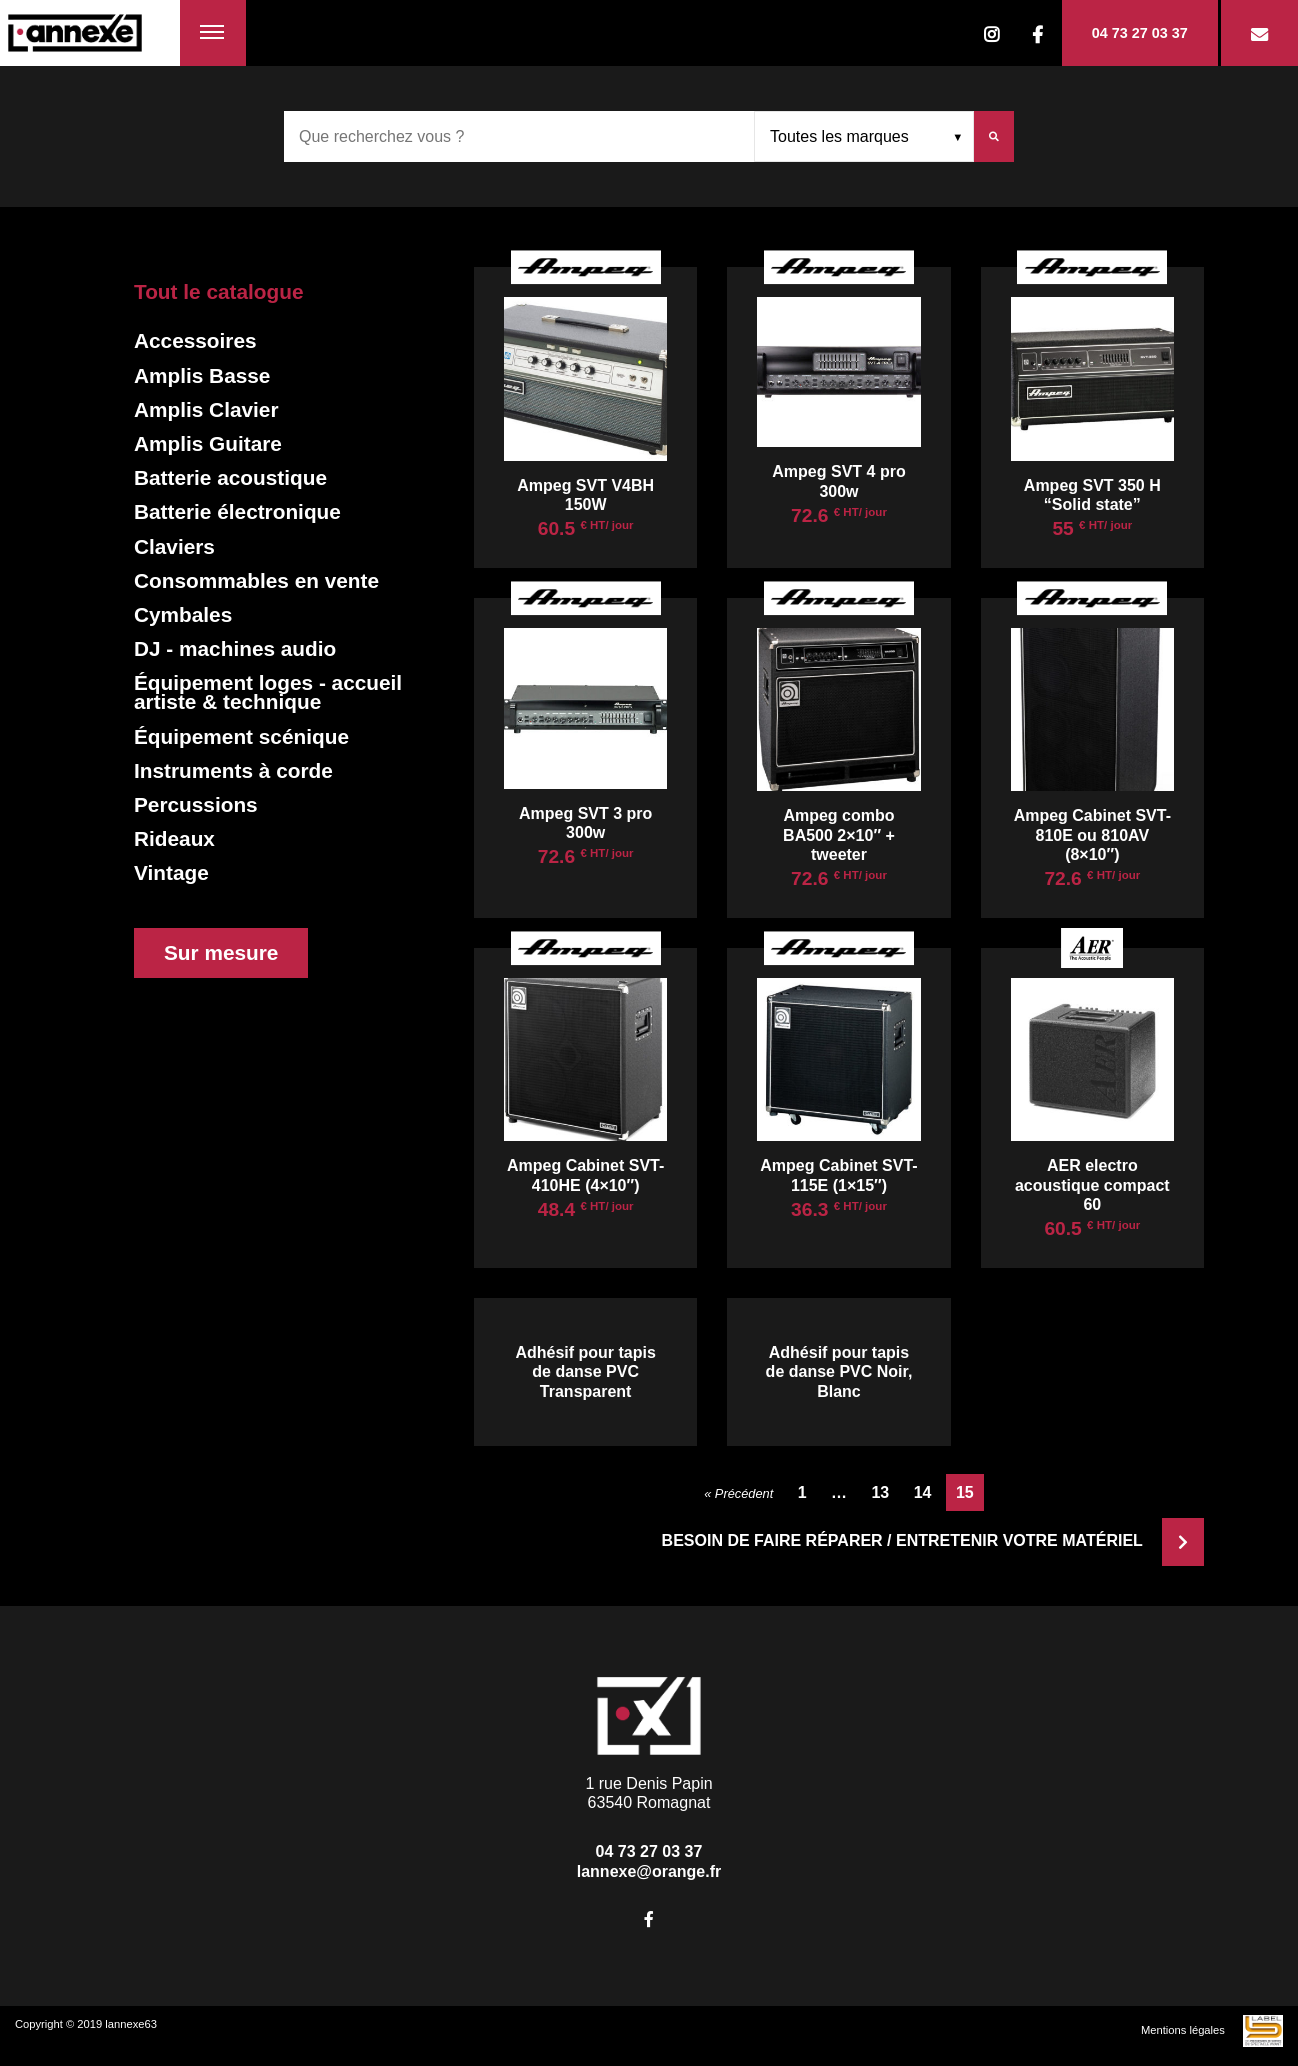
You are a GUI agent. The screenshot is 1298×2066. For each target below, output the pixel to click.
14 (923, 1492)
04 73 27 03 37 (1140, 33)
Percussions (196, 804)
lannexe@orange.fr (649, 1871)
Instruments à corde (233, 770)
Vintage (171, 872)
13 (880, 1492)
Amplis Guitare (208, 443)
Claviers (174, 546)
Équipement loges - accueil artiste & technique (268, 692)
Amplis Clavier (206, 409)
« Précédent (738, 1493)
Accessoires (195, 340)
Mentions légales (1183, 2030)
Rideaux (174, 838)
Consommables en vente (256, 580)
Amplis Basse (202, 375)
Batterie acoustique (230, 477)
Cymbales (183, 614)
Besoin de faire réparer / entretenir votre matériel (933, 1540)
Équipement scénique (241, 736)
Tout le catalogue (218, 291)
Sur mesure (221, 952)
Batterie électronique (237, 511)
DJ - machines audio (235, 648)
